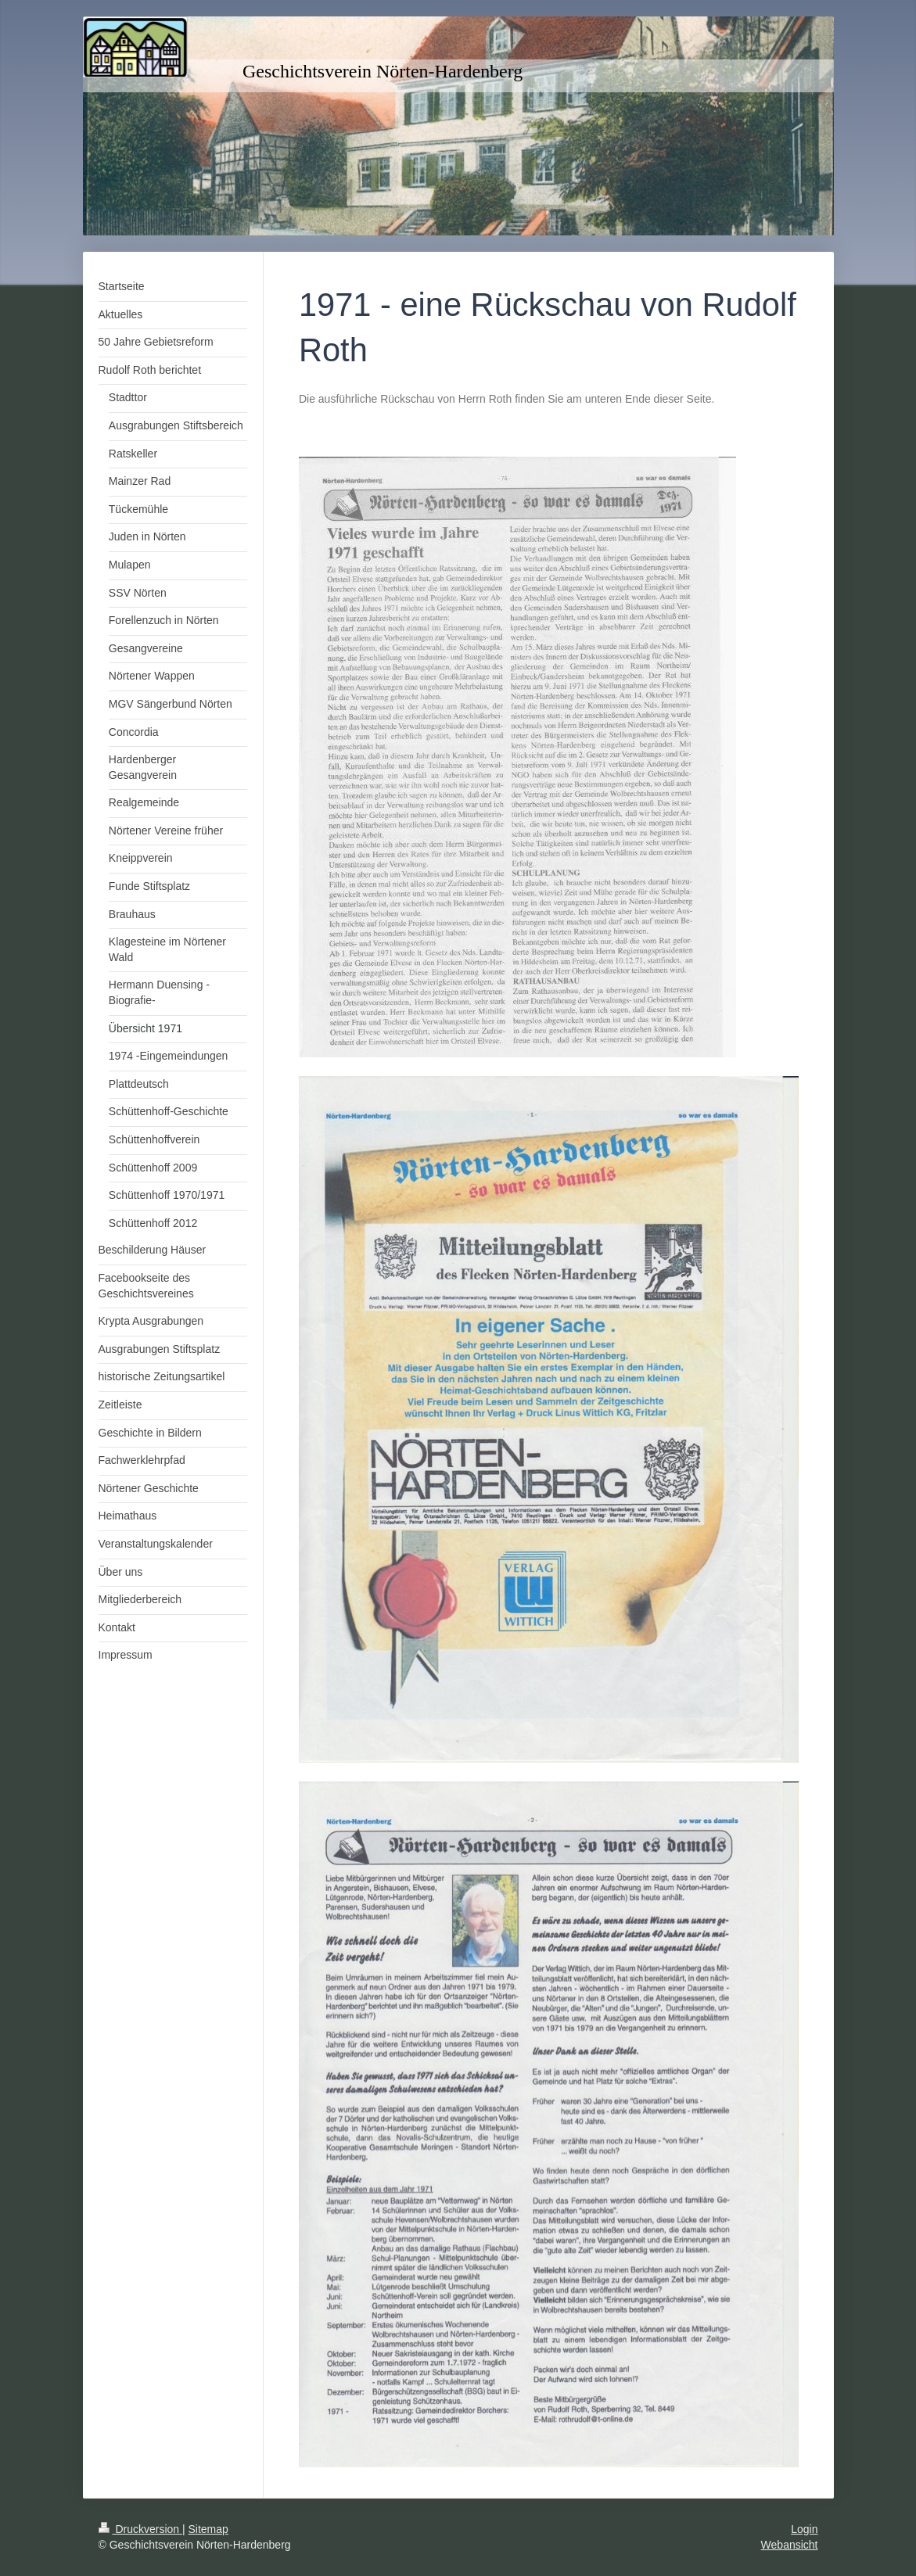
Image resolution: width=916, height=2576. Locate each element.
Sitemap (208, 2529)
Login (804, 2529)
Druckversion (140, 2529)
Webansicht (789, 2544)
